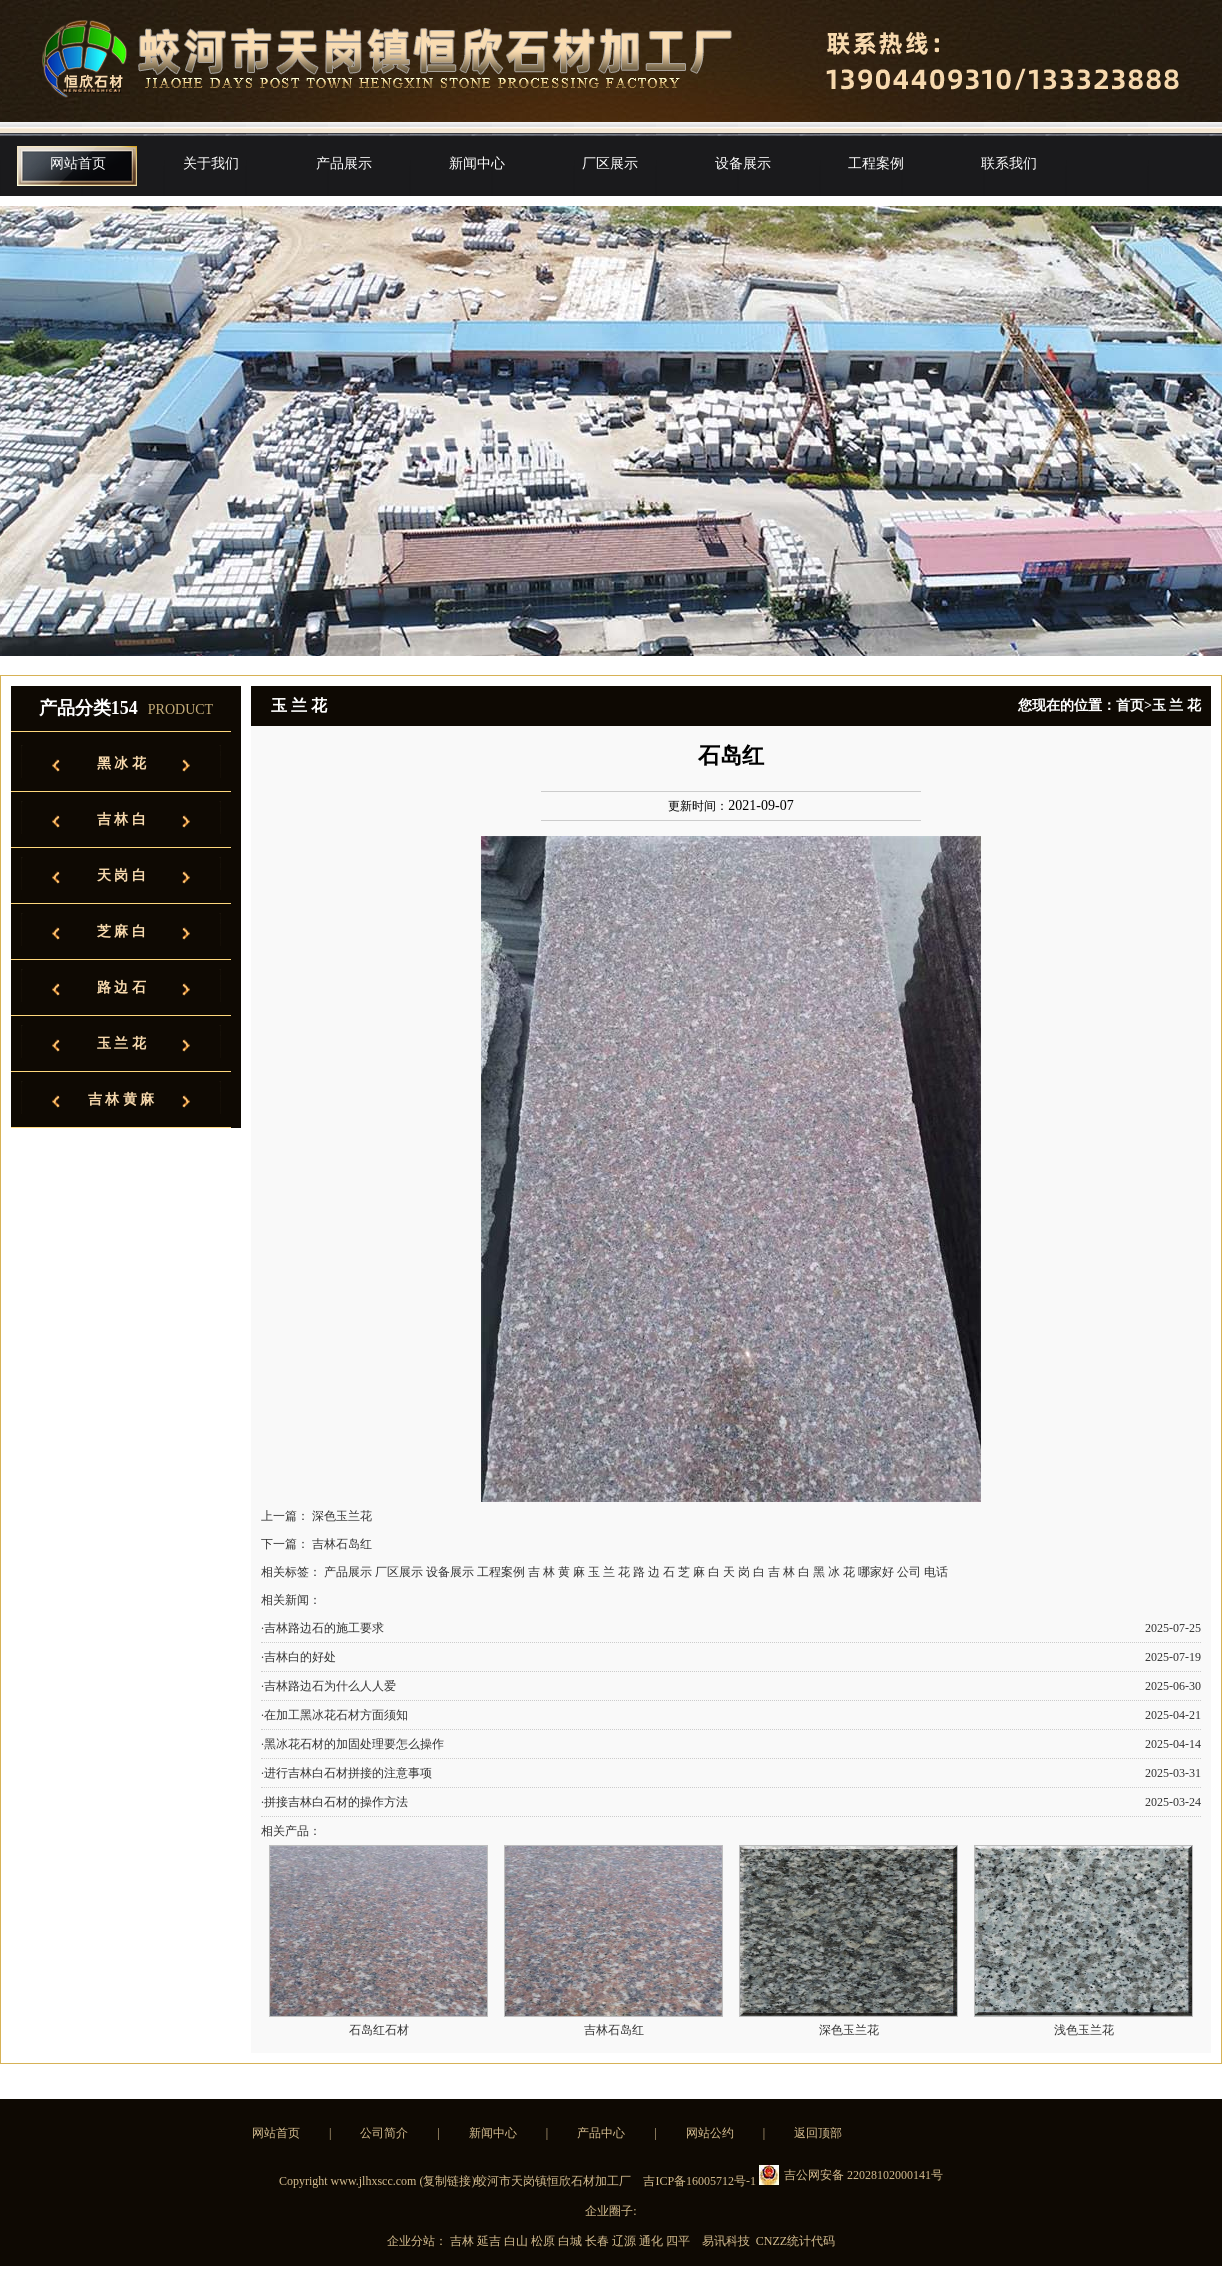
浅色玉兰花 (1084, 2030)
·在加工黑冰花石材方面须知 (334, 1715)
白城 (571, 2241)
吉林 (463, 2241)
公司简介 (384, 2133)
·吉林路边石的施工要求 (322, 1628)
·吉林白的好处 (298, 1657)
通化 (652, 2241)
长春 (598, 2241)
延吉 (490, 2241)
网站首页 (78, 163)
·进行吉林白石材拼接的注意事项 (346, 1773)
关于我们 (211, 163)
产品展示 (344, 163)
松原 (544, 2241)
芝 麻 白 (121, 931)
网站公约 (710, 2133)
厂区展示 (610, 163)
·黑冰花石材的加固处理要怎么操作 (352, 1744)
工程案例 (876, 163)
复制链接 (447, 2181)
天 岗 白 (121, 875)
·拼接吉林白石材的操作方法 (334, 1802)
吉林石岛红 (342, 1544)
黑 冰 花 (121, 763)
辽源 (625, 2241)
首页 (1130, 705)
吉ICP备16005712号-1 (699, 2181)
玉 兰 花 (121, 1043)
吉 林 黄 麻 (121, 1099)
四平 (679, 2241)
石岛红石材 (379, 2030)
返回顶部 (818, 2133)
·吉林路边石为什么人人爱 (328, 1686)
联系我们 (1009, 163)
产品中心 (601, 2133)
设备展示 (743, 163)
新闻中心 (477, 163)
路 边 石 (121, 987)
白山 (517, 2241)
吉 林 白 (121, 819)
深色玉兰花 (342, 1516)
